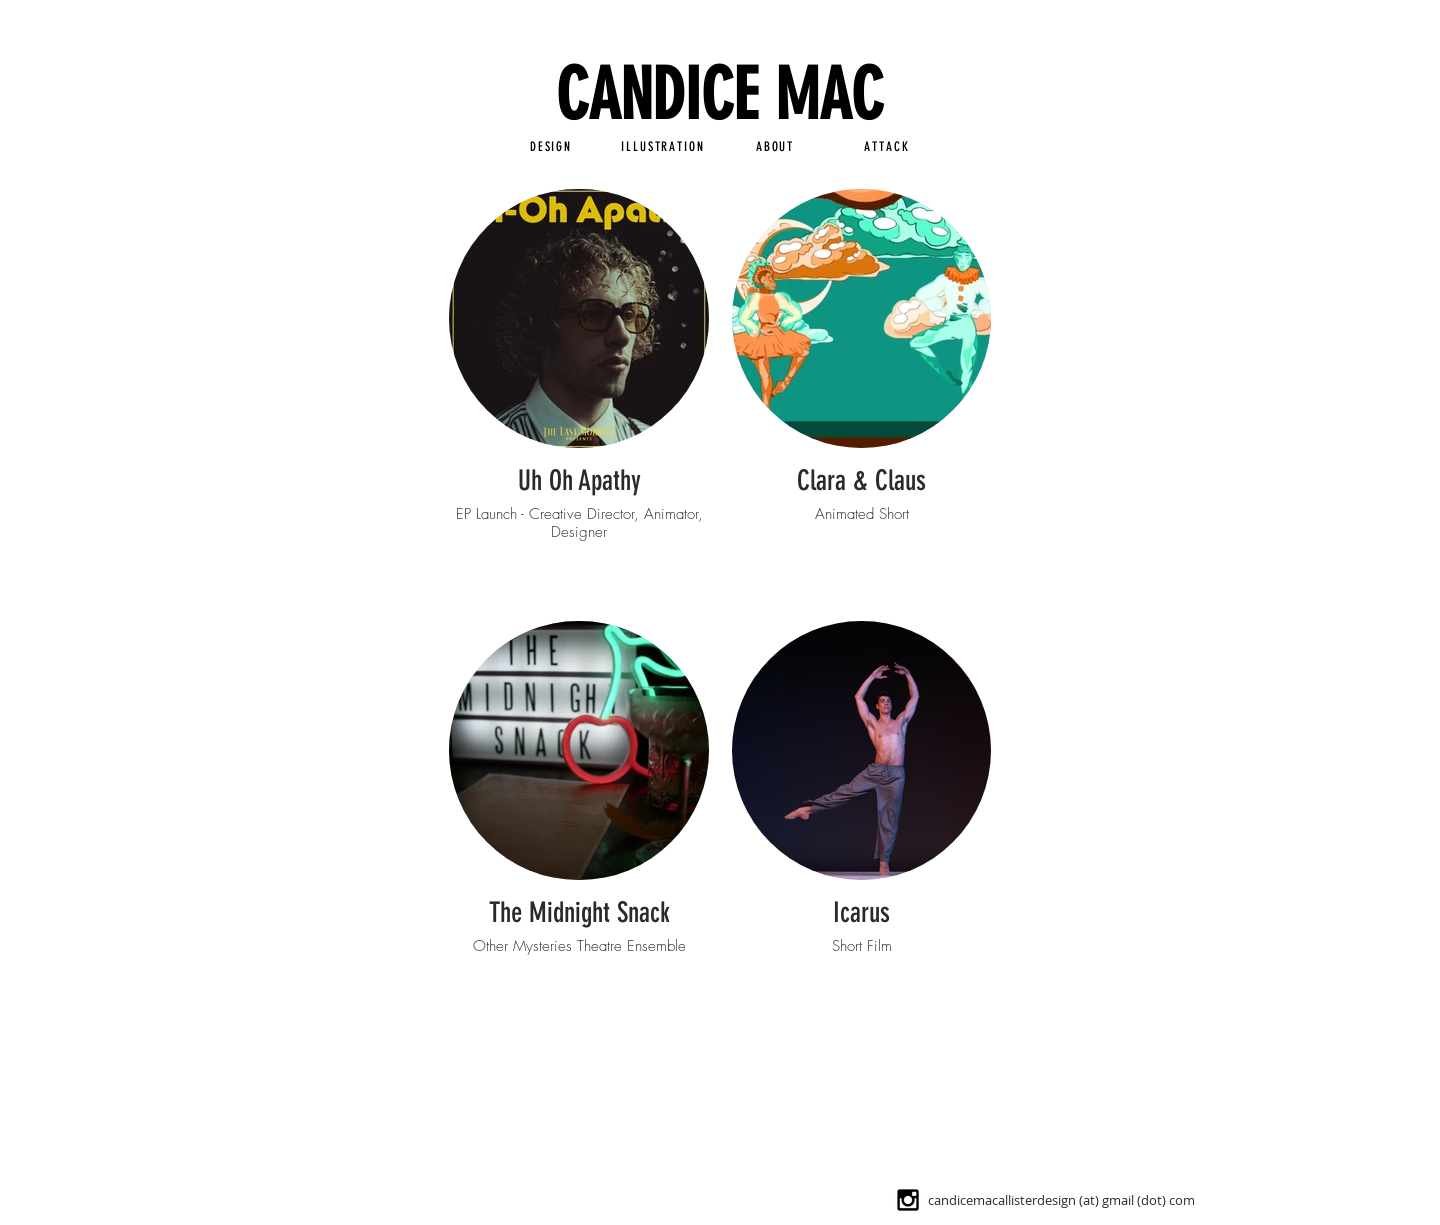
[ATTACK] (887, 146)
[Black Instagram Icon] (908, 1200)
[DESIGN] (551, 146)
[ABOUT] (775, 146)
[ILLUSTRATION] (663, 146)
